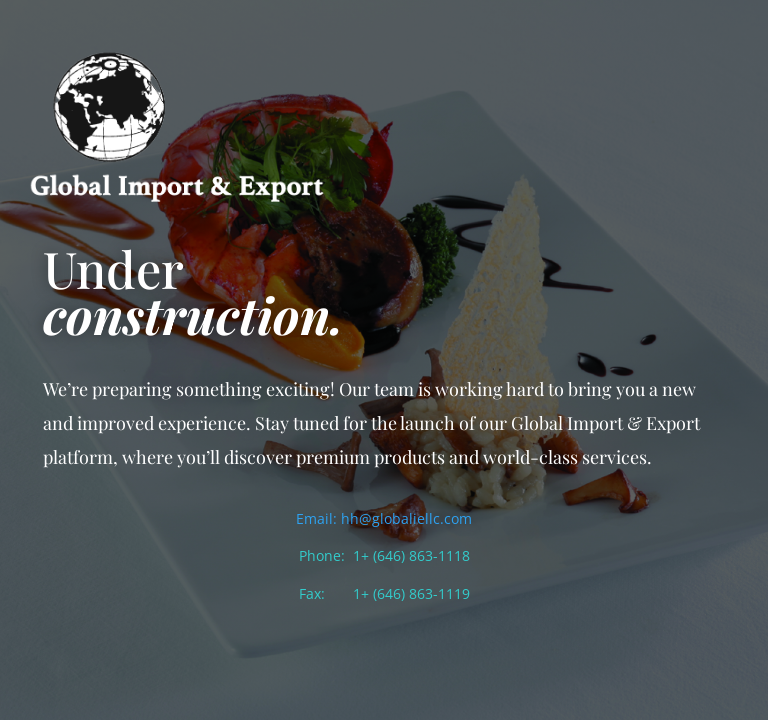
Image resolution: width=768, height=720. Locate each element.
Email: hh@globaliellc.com (384, 518)
